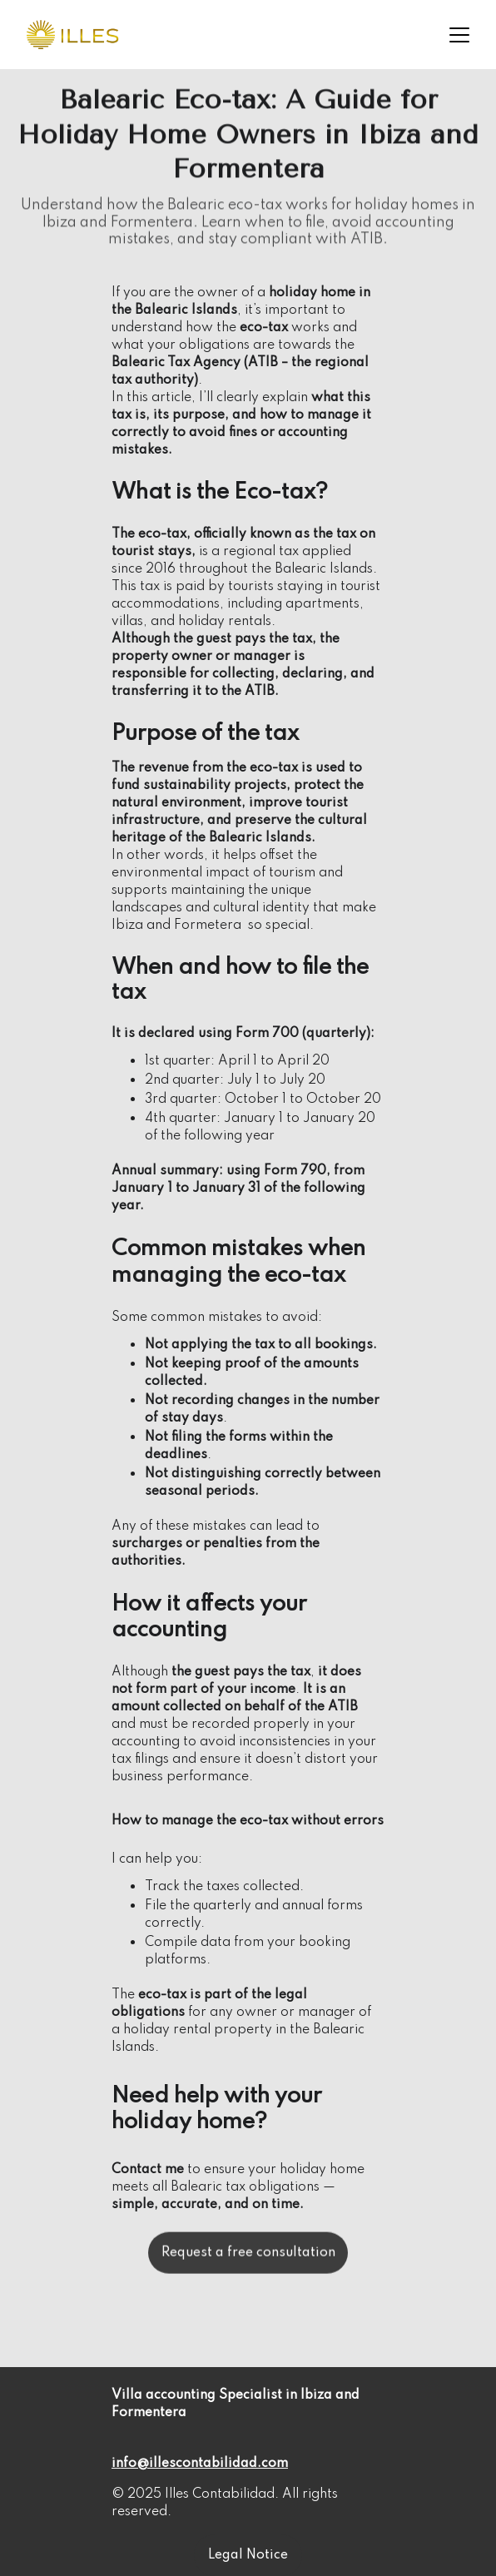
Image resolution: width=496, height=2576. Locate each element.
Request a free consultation (248, 2257)
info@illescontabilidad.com (200, 2463)
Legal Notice (248, 2555)
